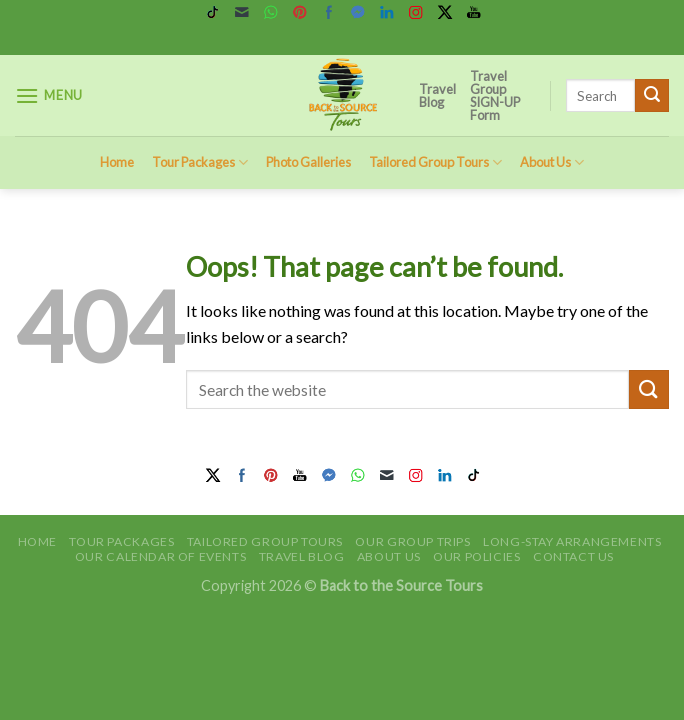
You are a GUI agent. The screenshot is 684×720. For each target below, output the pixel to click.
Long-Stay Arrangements (572, 541)
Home (117, 162)
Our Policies (476, 556)
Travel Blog (437, 95)
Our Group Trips (412, 541)
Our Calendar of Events (160, 556)
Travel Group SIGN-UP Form (495, 95)
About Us (552, 162)
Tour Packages (200, 162)
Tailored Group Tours (435, 162)
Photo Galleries (308, 162)
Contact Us (573, 556)
